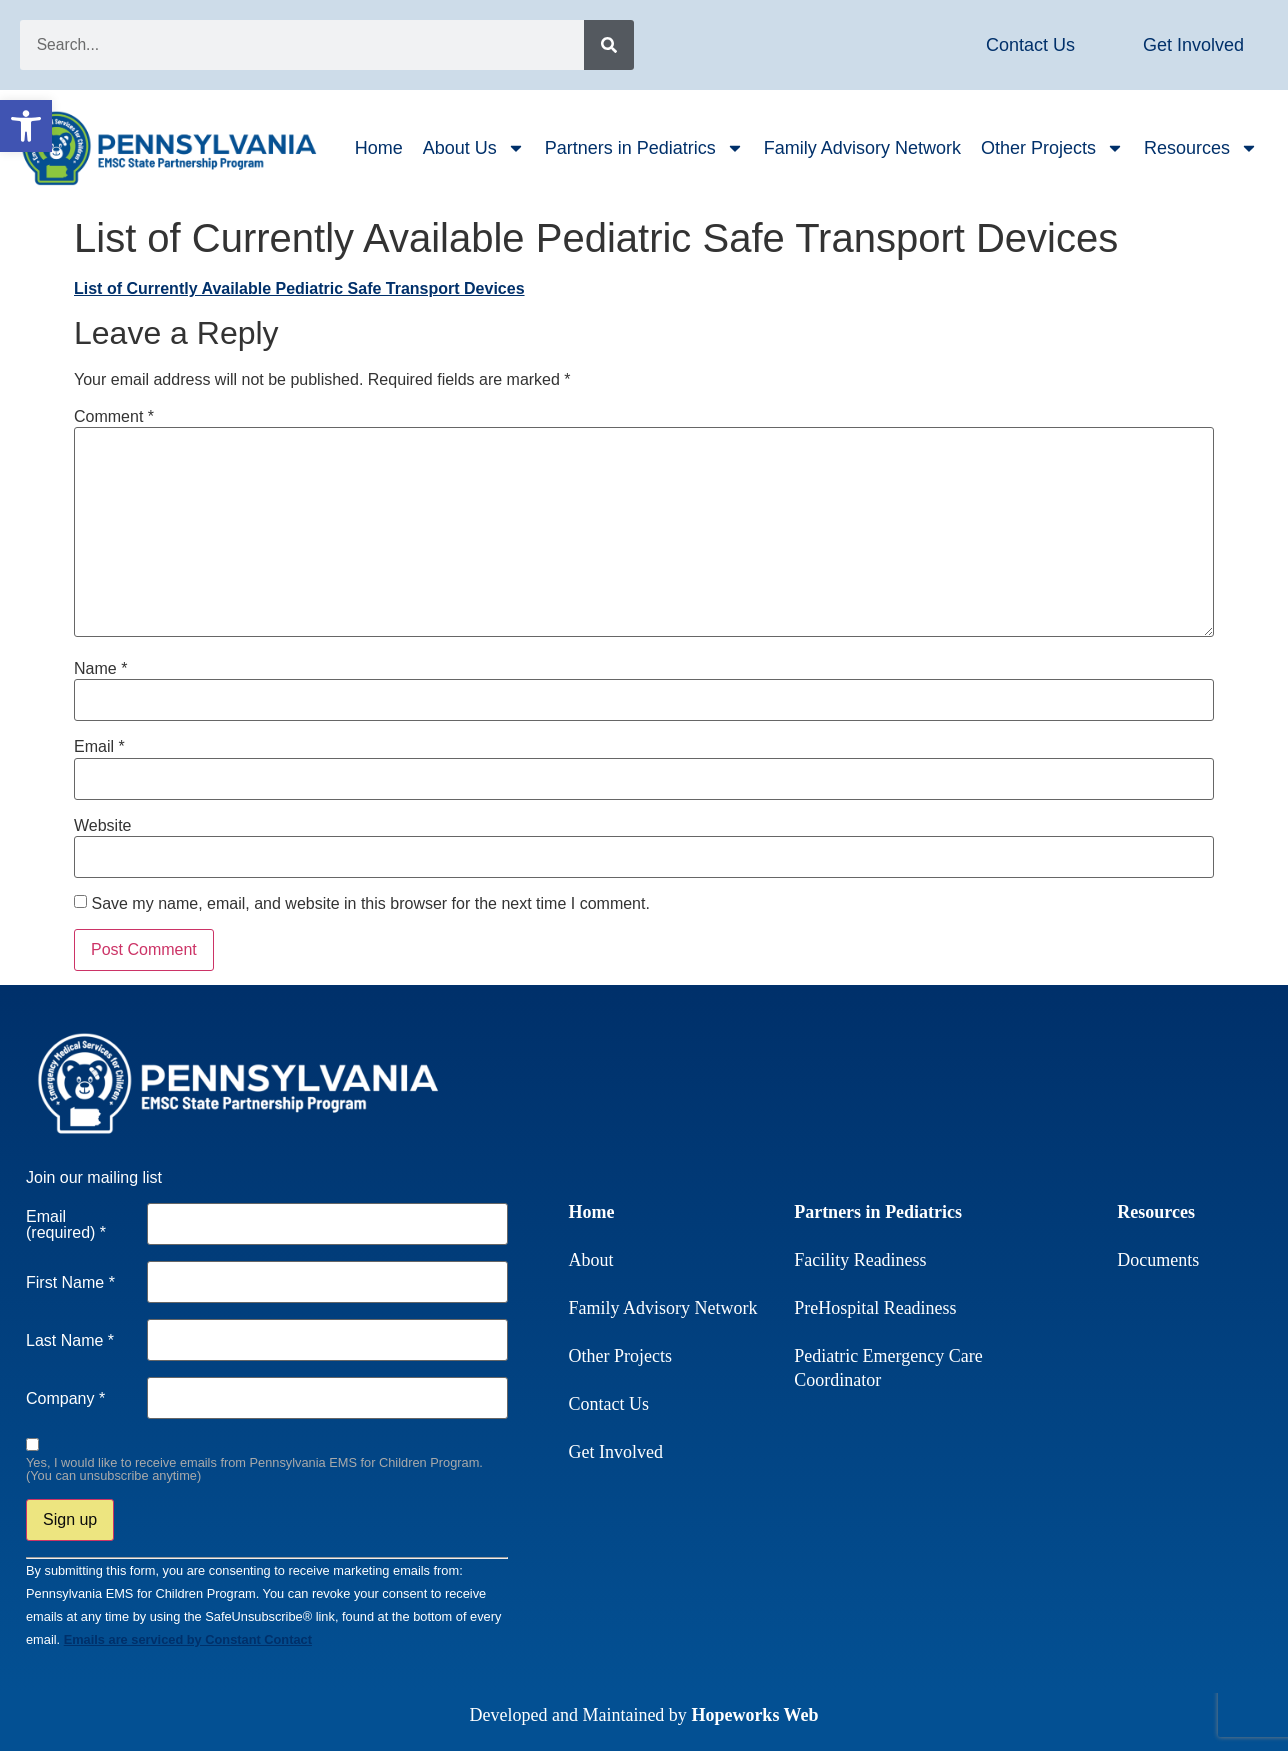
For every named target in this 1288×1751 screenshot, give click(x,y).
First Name (70, 1283)
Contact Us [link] (609, 1404)
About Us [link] (474, 148)
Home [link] (379, 148)
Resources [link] (1201, 148)
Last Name (70, 1341)
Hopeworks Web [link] (754, 1715)
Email (99, 747)
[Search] (609, 45)
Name (100, 669)
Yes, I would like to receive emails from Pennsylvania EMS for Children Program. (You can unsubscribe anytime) (254, 1470)
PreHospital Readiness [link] (875, 1308)
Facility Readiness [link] (860, 1260)
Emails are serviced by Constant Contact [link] (188, 1639)
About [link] (591, 1260)
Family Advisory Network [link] (862, 148)
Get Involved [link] (616, 1452)
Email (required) (66, 1225)
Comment (114, 417)
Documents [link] (1158, 1260)
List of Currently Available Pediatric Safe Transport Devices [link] (299, 288)
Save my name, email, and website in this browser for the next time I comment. (370, 904)
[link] (26, 126)
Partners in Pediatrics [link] (644, 148)
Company (65, 1399)
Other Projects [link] (1052, 148)
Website (103, 826)
